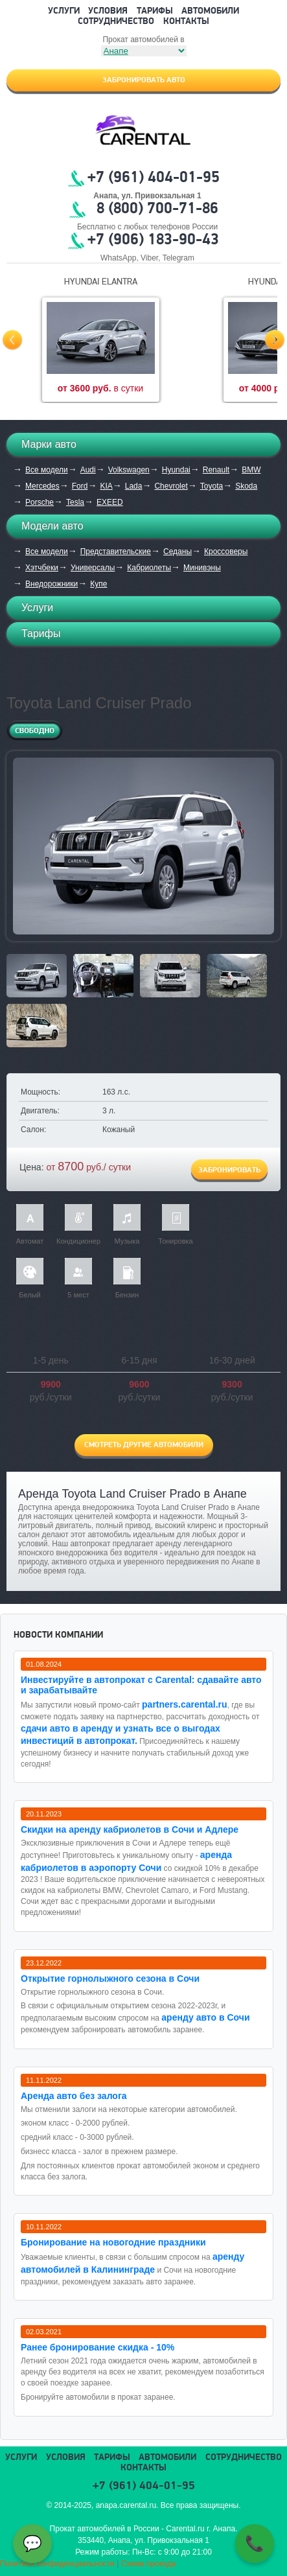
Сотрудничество (116, 22)
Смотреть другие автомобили (143, 1445)
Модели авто (52, 525)
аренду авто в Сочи (205, 2017)
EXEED (110, 502)
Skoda (246, 486)
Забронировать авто (143, 80)
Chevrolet (170, 486)
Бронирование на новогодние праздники (113, 2242)
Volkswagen (129, 469)
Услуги (64, 11)
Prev (12, 340)
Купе (98, 583)
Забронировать (229, 1170)
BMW (251, 469)
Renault (216, 469)
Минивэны (202, 567)
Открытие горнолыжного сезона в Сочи (110, 1978)
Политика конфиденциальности (57, 2563)
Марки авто (48, 444)
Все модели (46, 469)
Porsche (39, 502)
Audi (88, 469)
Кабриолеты (149, 567)
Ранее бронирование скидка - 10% (97, 2347)
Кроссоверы (225, 551)
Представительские (115, 551)
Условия (108, 11)
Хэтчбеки (41, 567)
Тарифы (155, 11)
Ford (80, 486)
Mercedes (42, 486)
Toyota (211, 486)
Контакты (186, 22)
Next (274, 340)
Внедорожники (51, 583)
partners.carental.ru (184, 1704)
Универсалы (93, 567)
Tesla (75, 502)
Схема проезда (148, 2563)
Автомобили (210, 11)
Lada (134, 486)
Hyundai (176, 469)
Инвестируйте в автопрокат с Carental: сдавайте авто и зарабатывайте (141, 1685)
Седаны (177, 551)
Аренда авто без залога (74, 2096)
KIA (106, 486)
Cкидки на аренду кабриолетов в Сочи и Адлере (129, 1829)
